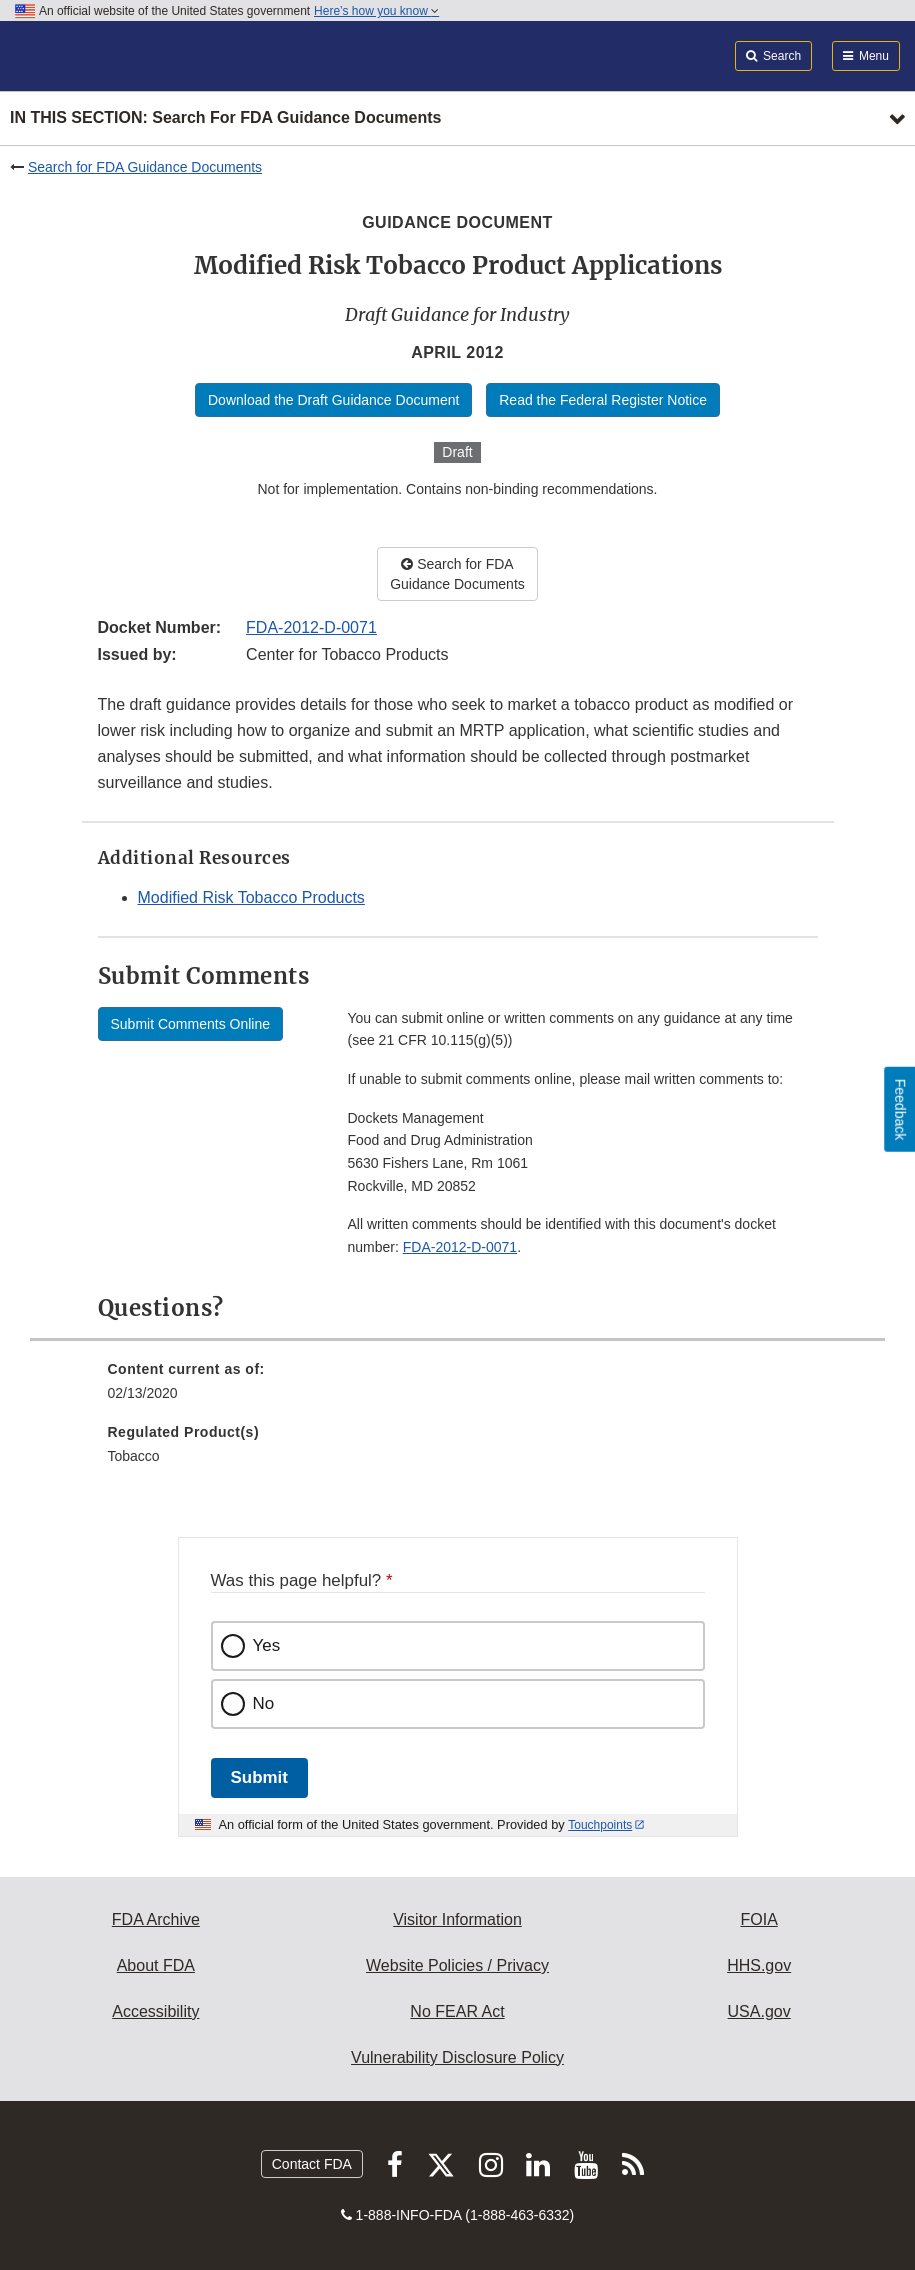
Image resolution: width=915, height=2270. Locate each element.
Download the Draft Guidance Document (333, 400)
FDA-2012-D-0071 (311, 627)
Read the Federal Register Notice (603, 400)
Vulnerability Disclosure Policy (457, 2057)
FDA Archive (156, 1919)
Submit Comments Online (191, 1024)
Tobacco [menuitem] (134, 1456)
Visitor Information (457, 1919)
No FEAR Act (457, 2011)
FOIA (758, 1919)
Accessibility (155, 2011)
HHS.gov (759, 1965)
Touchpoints (600, 1825)
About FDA (156, 1965)
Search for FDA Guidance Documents (145, 167)
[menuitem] (458, 1388)
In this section (225, 118)
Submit (259, 1777)
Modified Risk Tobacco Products (251, 897)
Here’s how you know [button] (376, 11)
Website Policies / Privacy (457, 1965)
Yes (267, 1645)
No (264, 1703)
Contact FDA (312, 2164)
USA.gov (759, 2011)
